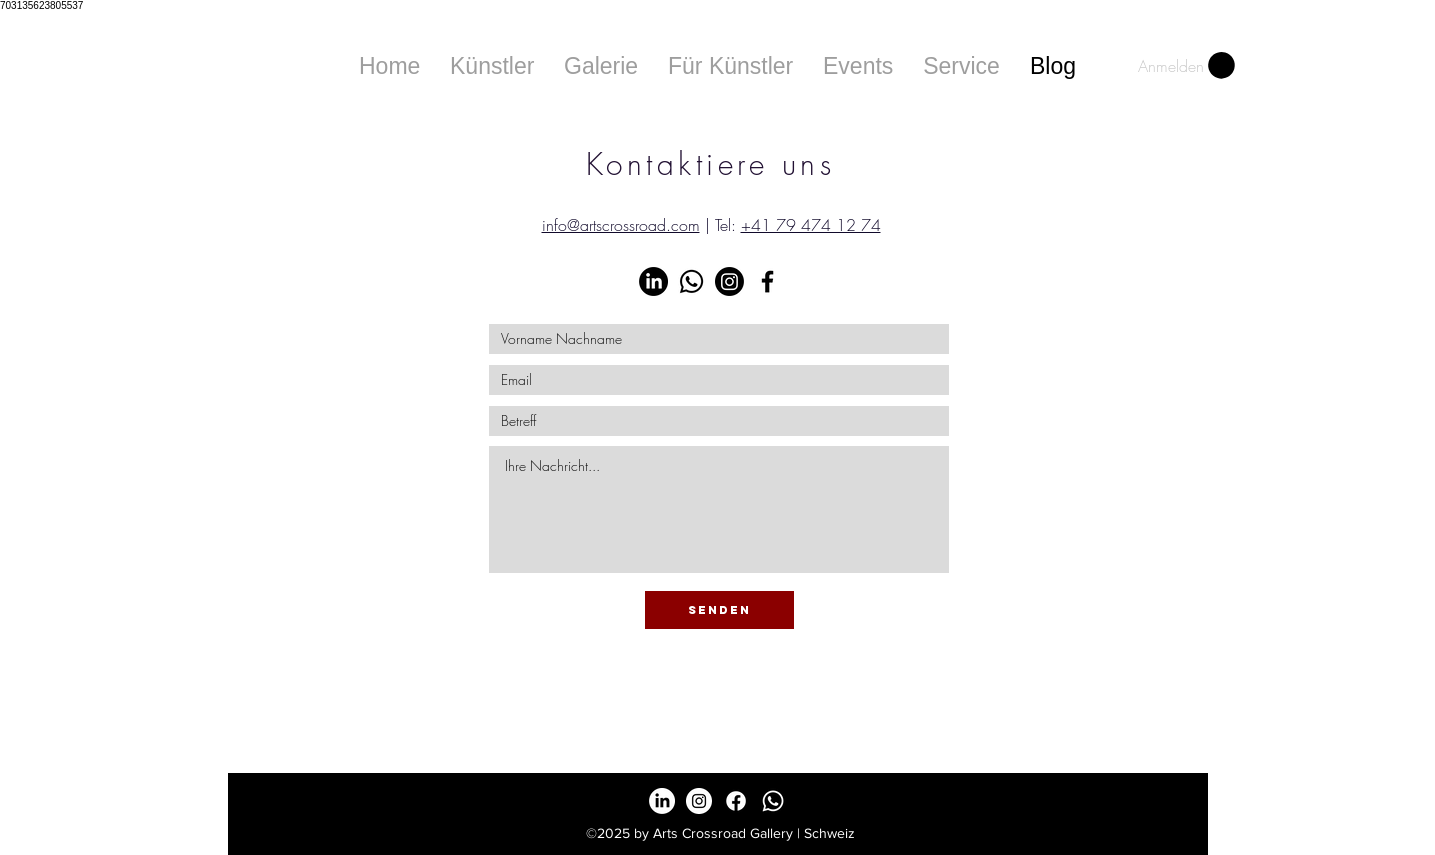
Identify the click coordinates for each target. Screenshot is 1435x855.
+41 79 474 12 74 (811, 225)
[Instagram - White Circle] (699, 801)
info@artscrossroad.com (621, 225)
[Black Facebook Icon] (767, 281)
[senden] (719, 610)
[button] (601, 66)
